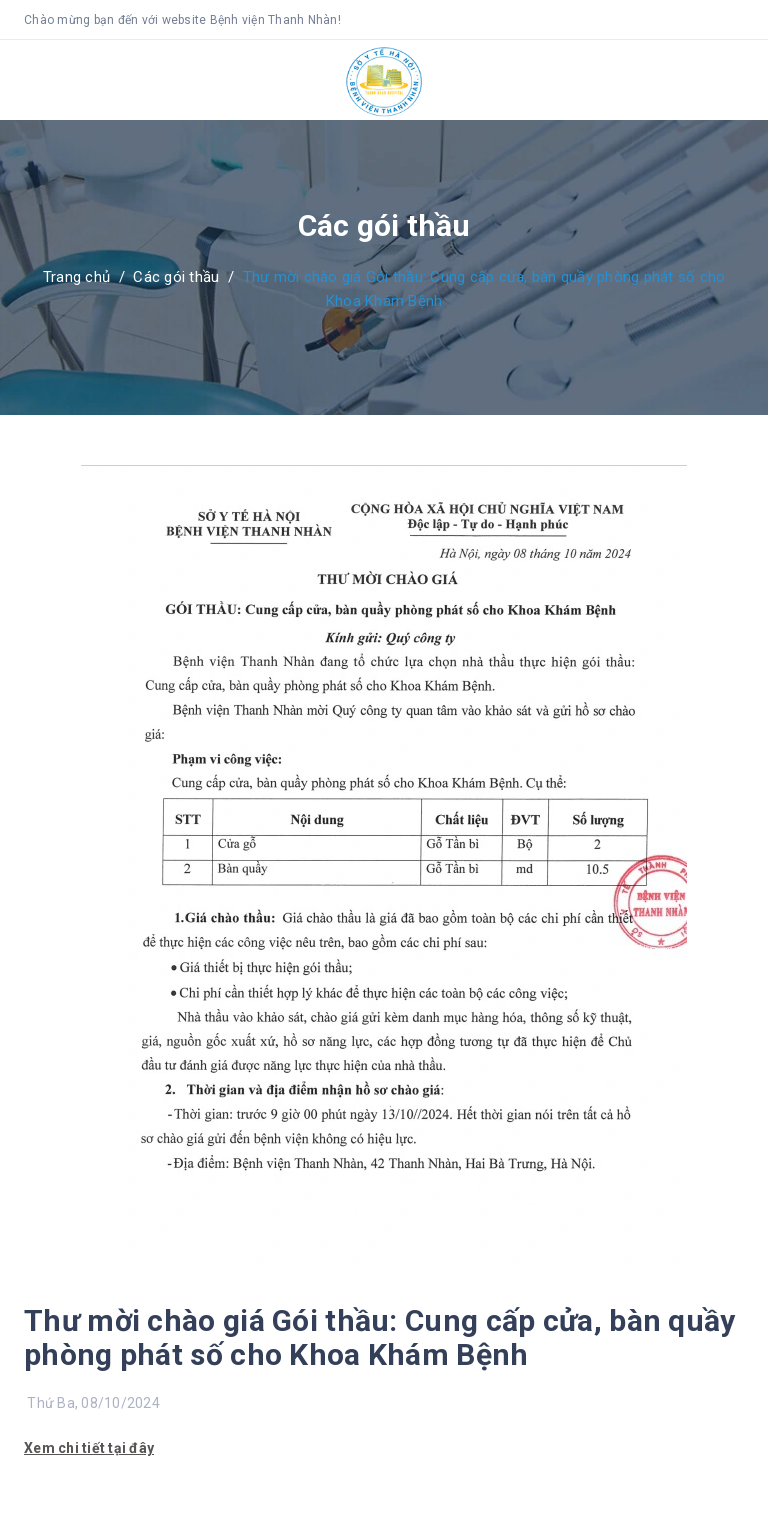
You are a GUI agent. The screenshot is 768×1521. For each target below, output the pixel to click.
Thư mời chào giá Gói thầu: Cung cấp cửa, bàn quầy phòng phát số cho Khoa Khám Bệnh (380, 1337)
